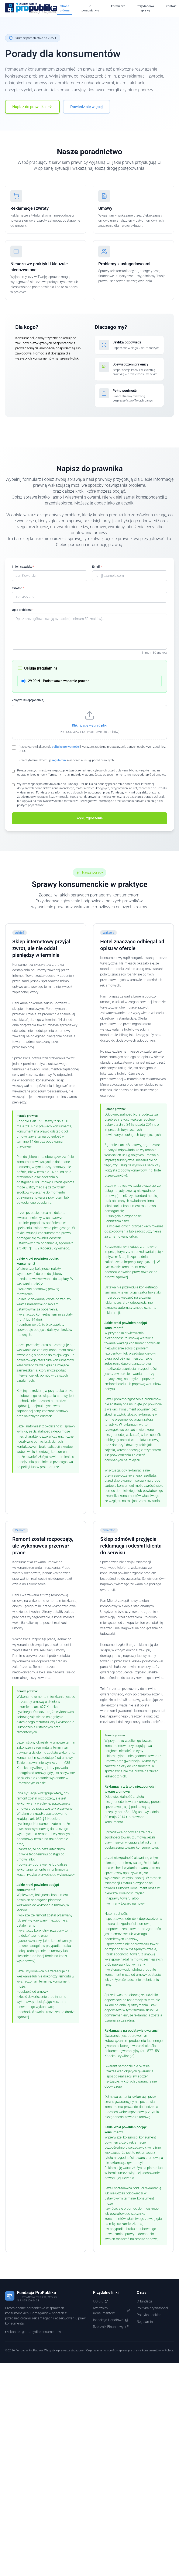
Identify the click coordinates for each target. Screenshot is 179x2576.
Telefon (18, 588)
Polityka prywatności (152, 2308)
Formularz (118, 6)
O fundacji (144, 2301)
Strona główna (65, 8)
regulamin (47, 668)
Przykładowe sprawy (145, 8)
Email (97, 566)
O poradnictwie (90, 8)
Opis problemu (23, 609)
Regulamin (145, 2322)
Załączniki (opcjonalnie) (28, 700)
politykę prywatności (66, 746)
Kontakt (171, 6)
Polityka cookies (149, 2315)
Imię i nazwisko (23, 566)
